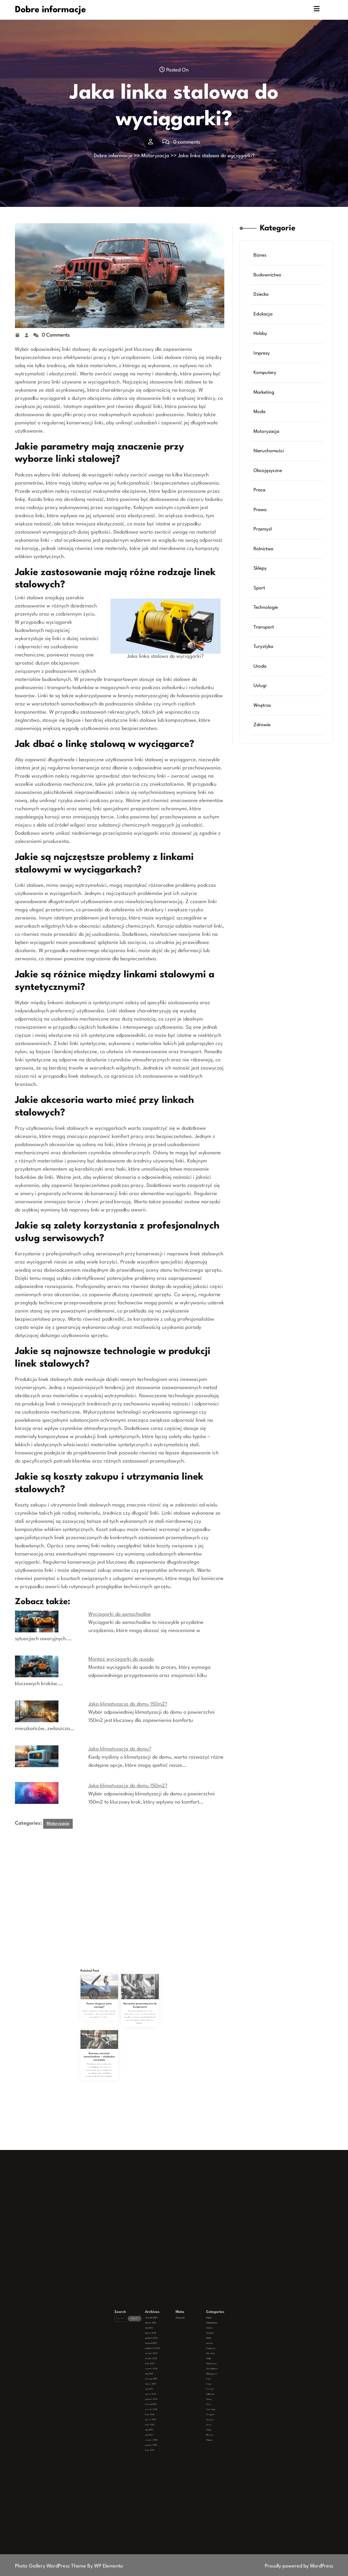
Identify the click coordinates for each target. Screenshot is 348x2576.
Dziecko (263, 313)
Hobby (262, 348)
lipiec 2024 (166, 2401)
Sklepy (262, 560)
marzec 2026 (167, 2372)
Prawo (262, 507)
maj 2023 (166, 2406)
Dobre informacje (50, 9)
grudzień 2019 (167, 2411)
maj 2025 (166, 2388)
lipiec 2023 (166, 2404)
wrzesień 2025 (167, 2381)
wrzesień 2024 (167, 2399)
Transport (265, 613)
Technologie (267, 595)
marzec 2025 (167, 2391)
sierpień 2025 (167, 2383)
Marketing (265, 401)
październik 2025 (167, 2380)
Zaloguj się (175, 2370)
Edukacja (264, 330)
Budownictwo (268, 295)
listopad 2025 (167, 2378)
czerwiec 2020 (167, 2409)
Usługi (261, 666)
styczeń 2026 (167, 2375)
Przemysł (264, 524)
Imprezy (263, 366)
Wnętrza (264, 683)
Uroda (261, 648)
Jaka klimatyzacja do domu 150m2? (127, 1704)
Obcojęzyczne (269, 472)
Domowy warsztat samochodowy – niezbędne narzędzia (113, 2045)
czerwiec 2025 (167, 2386)
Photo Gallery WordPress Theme (51, 2566)
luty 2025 (166, 2393)
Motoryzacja (155, 156)
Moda (261, 419)
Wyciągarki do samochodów (119, 1614)
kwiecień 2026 (167, 2370)
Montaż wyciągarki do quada (121, 1659)
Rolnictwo (265, 542)
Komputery (266, 383)
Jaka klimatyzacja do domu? (119, 1749)
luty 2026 (166, 2373)
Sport (261, 577)
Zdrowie (263, 701)
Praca (261, 489)
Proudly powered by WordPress (299, 2566)
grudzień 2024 (167, 2396)
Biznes (261, 278)
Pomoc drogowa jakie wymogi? (113, 2029)
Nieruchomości (269, 454)
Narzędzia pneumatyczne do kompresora (126, 2029)
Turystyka (265, 631)
